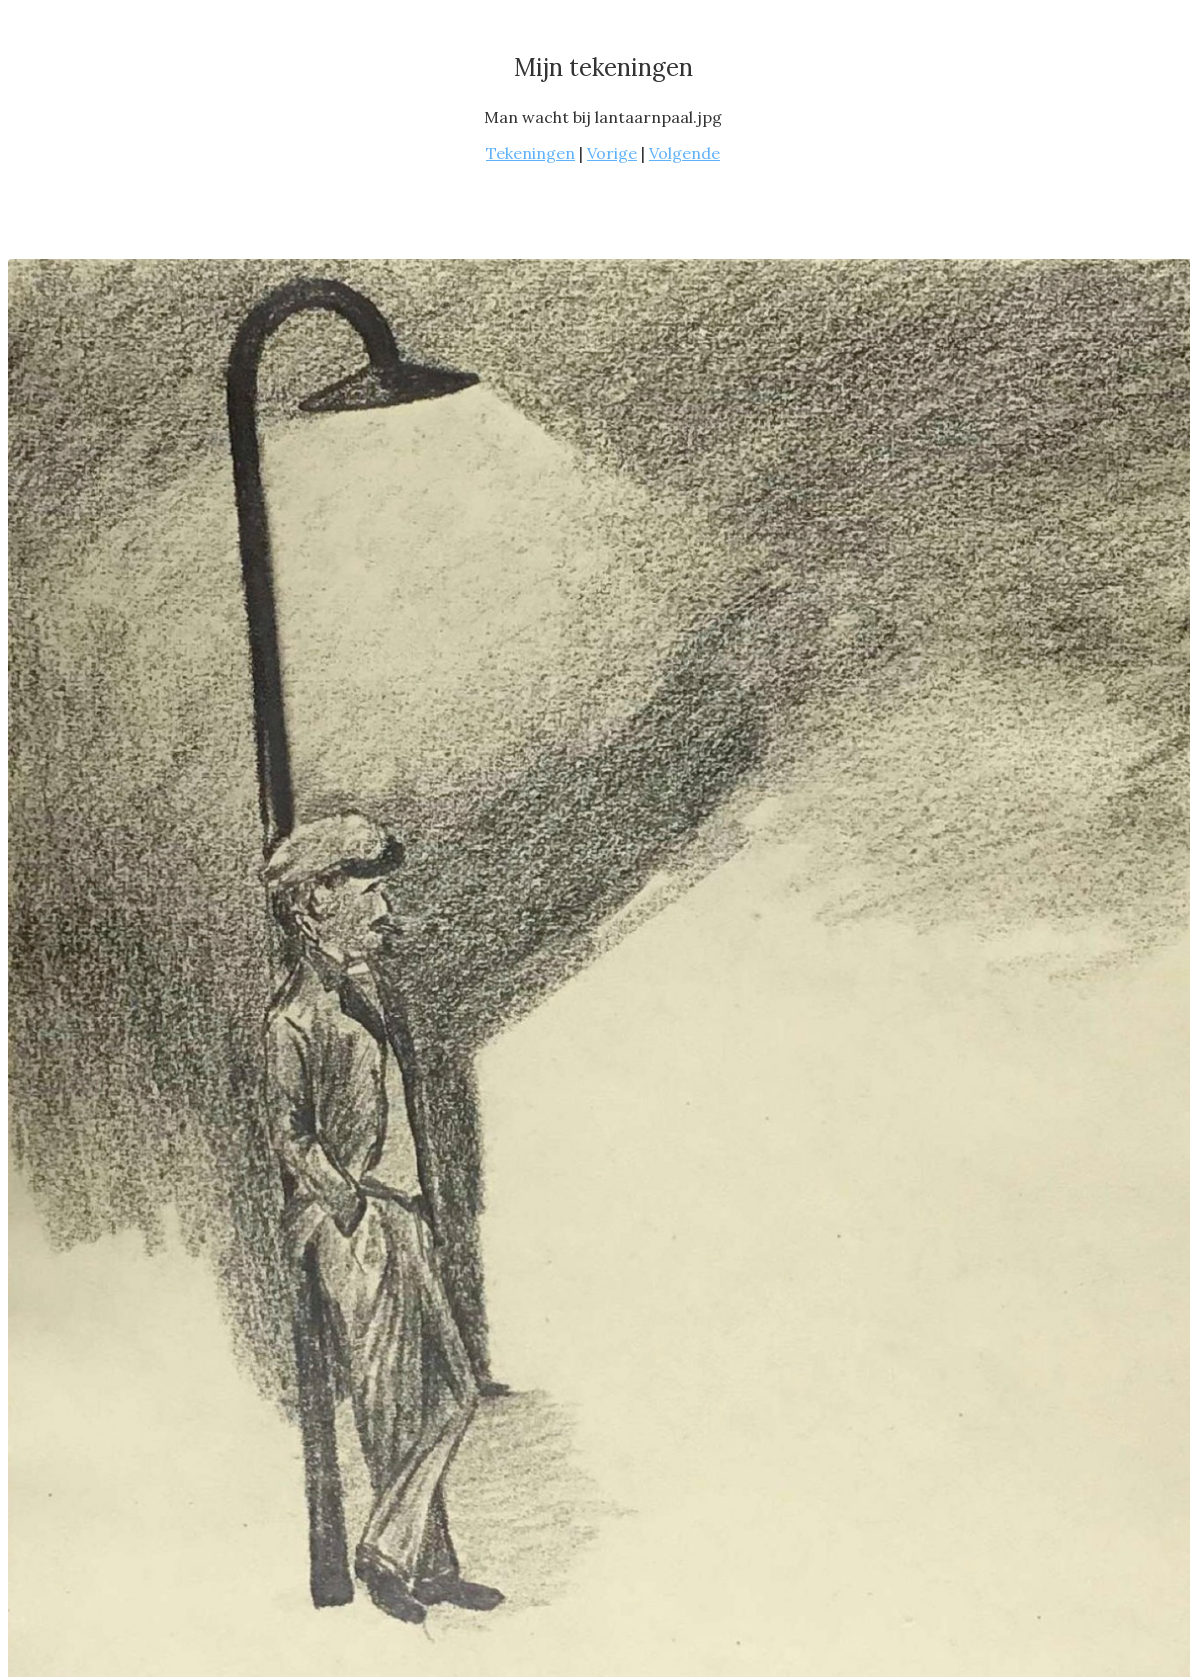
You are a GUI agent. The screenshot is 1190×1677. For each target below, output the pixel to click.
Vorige (612, 153)
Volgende (684, 153)
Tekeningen (530, 153)
